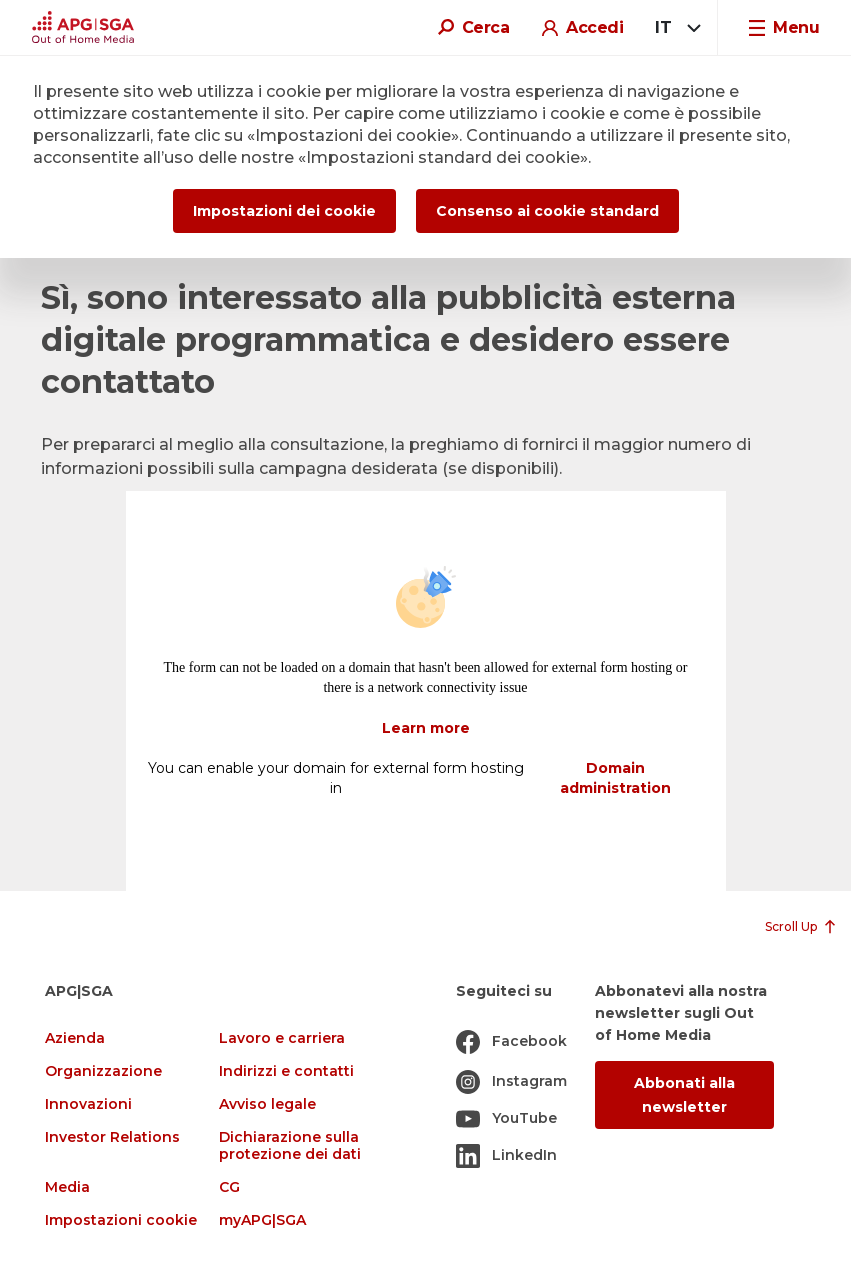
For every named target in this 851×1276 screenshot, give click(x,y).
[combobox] (674, 28)
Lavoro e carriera (282, 1038)
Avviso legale (267, 1104)
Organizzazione (103, 1071)
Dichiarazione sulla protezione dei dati (290, 1146)
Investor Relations (112, 1137)
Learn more (426, 728)
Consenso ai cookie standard (547, 211)
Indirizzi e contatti (286, 1071)
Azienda (75, 1038)
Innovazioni (88, 1104)
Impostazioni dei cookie (284, 211)
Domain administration (615, 778)
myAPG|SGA (262, 1220)
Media (67, 1187)
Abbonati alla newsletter (684, 1095)
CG (229, 1187)
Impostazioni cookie (121, 1220)
